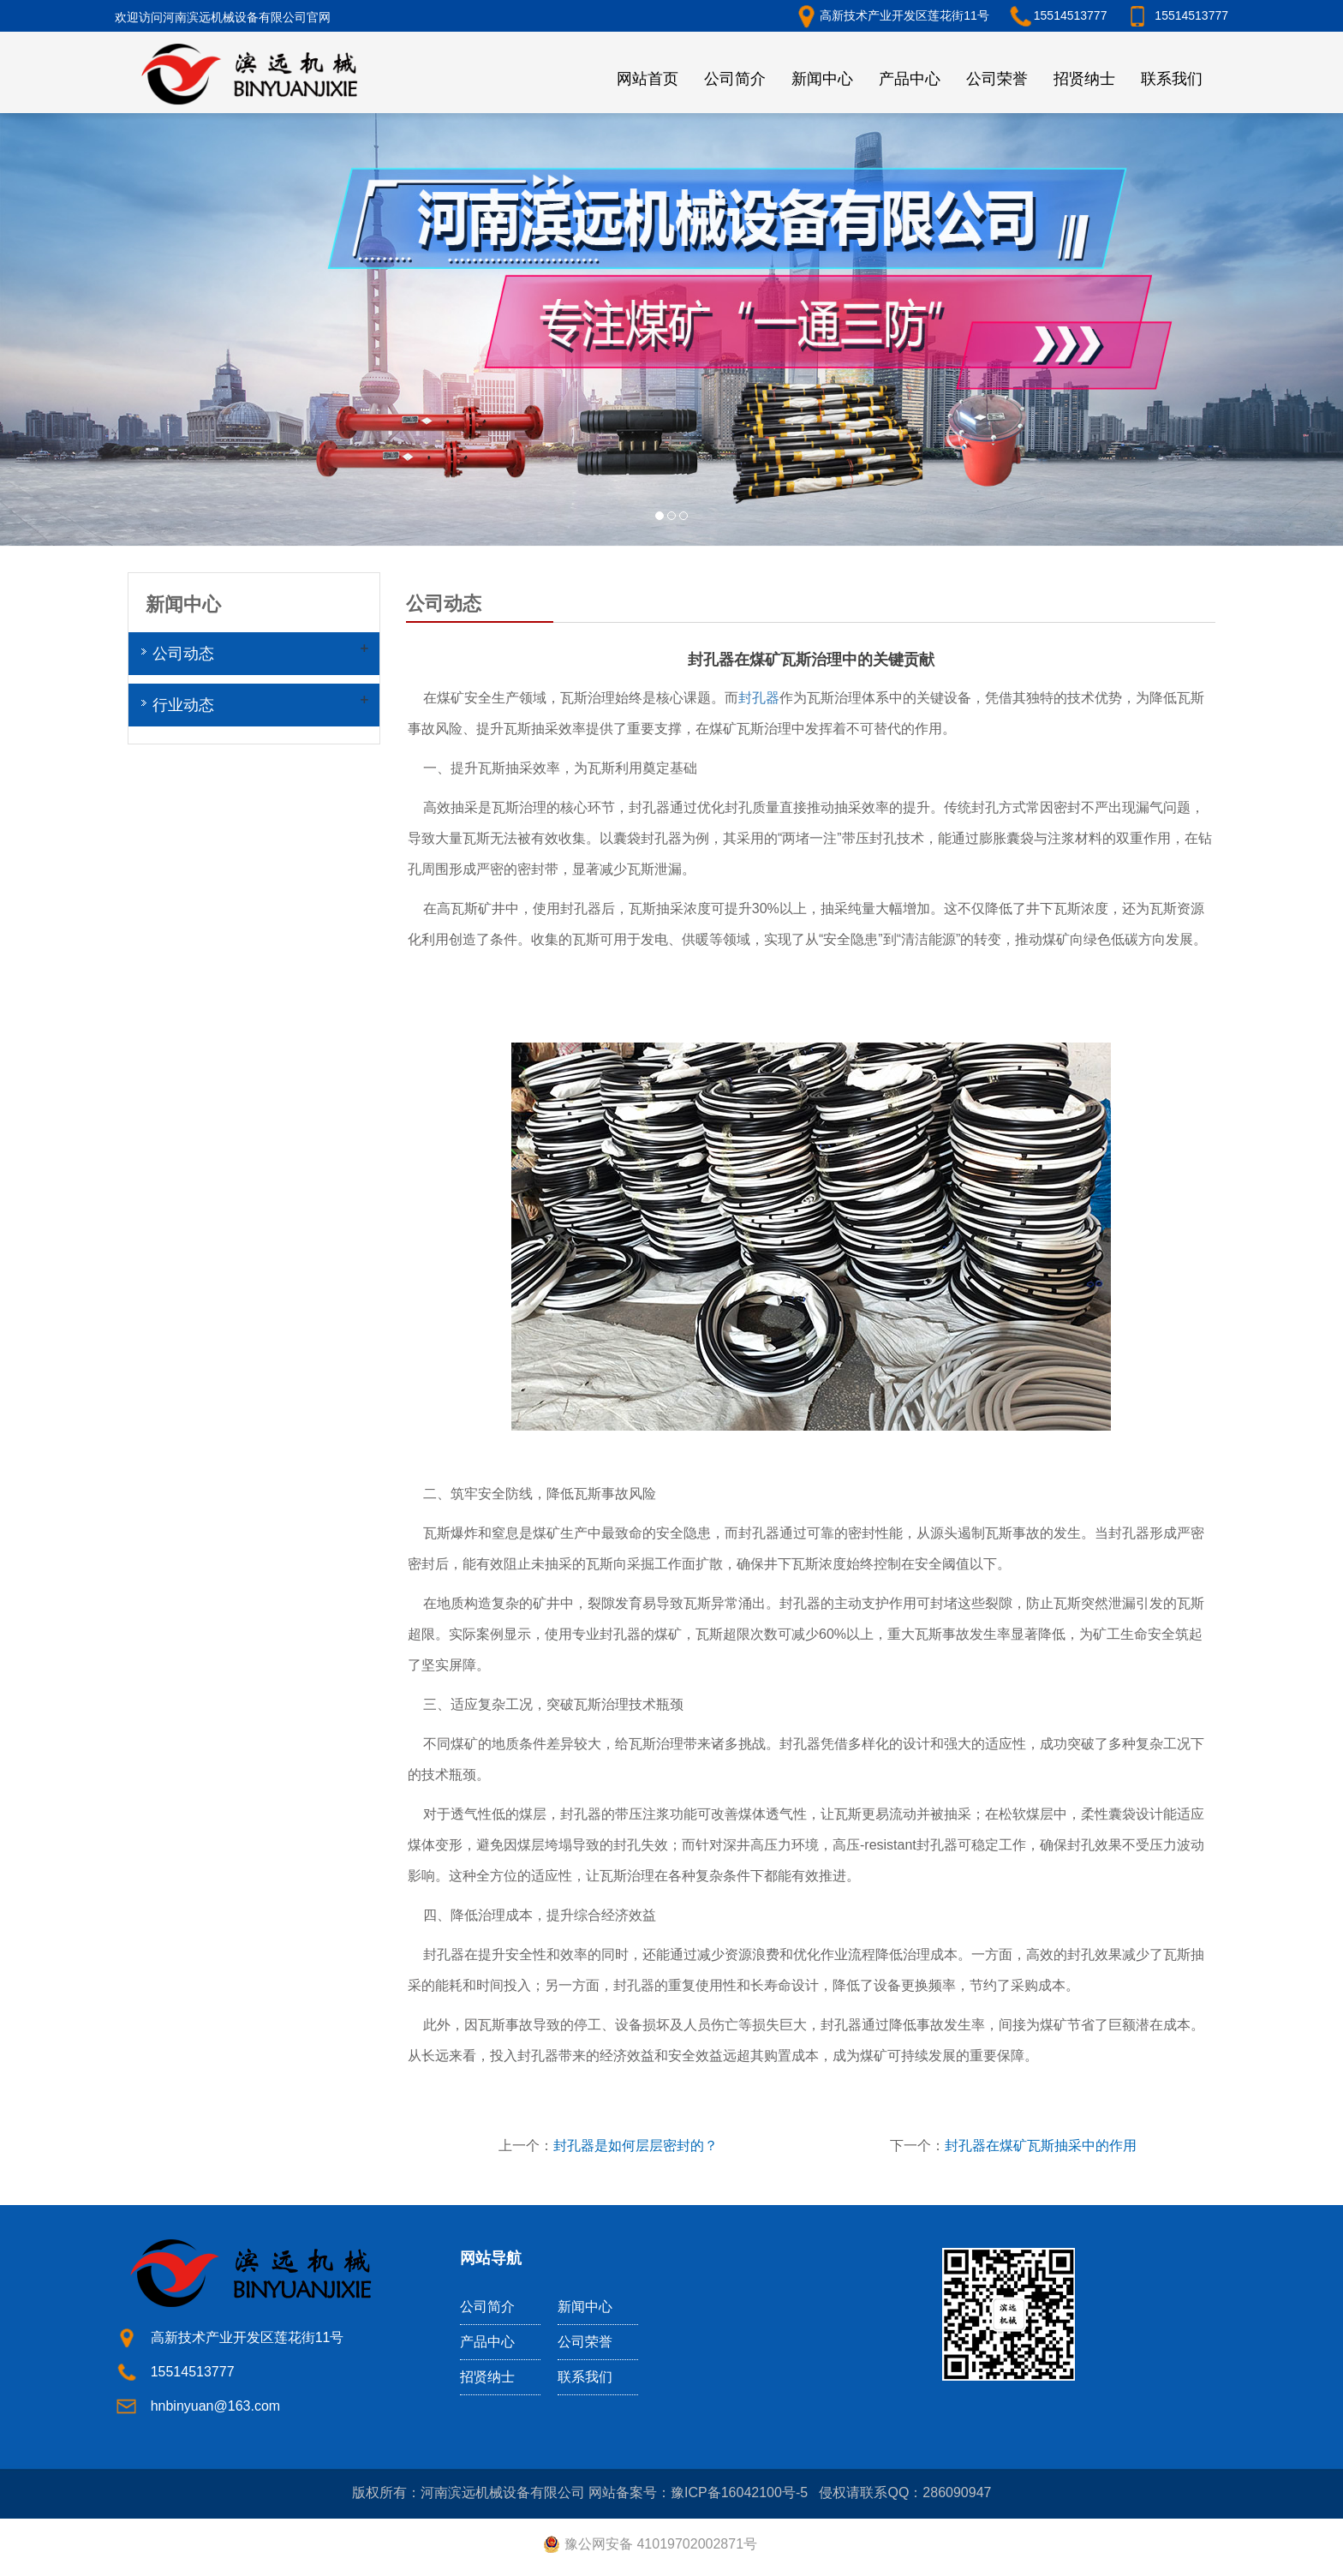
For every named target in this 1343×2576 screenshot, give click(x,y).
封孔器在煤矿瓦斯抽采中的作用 (1041, 2145)
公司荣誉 (997, 78)
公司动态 (183, 653)
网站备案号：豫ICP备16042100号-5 (698, 2492)
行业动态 (183, 705)
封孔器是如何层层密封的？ (635, 2145)
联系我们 (1172, 78)
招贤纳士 (1084, 78)
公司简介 (735, 78)
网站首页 (647, 78)
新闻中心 (822, 78)
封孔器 (758, 697)
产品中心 (909, 78)
